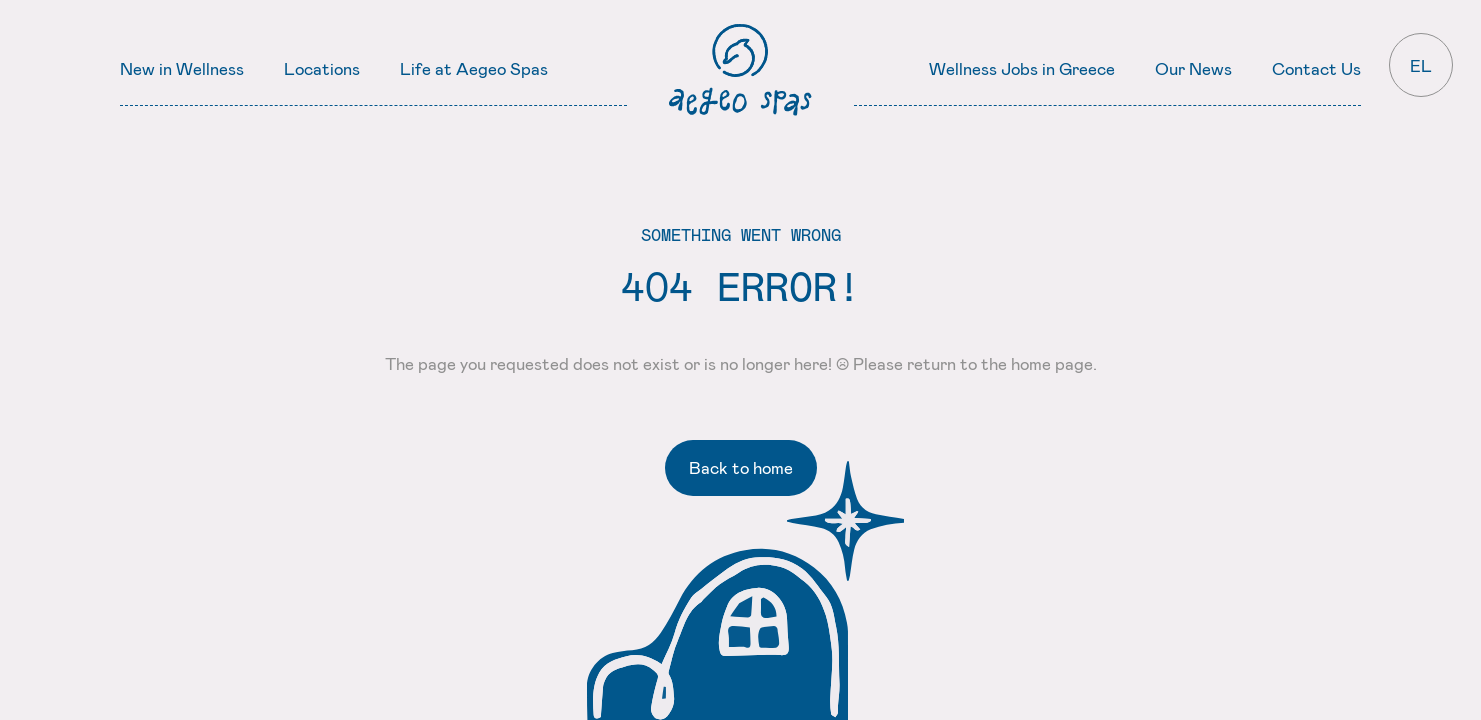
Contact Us (1316, 68)
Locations (322, 68)
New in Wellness (182, 68)
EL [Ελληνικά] (1421, 65)
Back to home (741, 467)
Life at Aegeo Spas (474, 68)
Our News (1193, 68)
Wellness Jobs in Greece (1022, 68)
